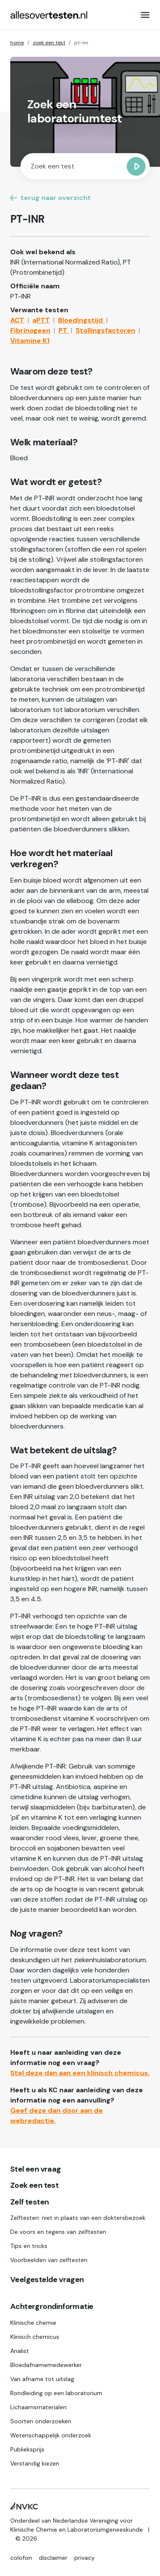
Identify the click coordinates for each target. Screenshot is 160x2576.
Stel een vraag (35, 2169)
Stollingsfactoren (105, 330)
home (17, 42)
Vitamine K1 (29, 340)
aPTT (41, 320)
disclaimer (53, 2557)
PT (63, 330)
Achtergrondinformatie (51, 2307)
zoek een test (49, 42)
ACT (17, 320)
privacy (84, 2557)
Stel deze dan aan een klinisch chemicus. (80, 2072)
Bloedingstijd (81, 320)
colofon (21, 2557)
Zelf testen (29, 2202)
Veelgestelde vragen (47, 2280)
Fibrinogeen (30, 330)
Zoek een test (34, 2185)
